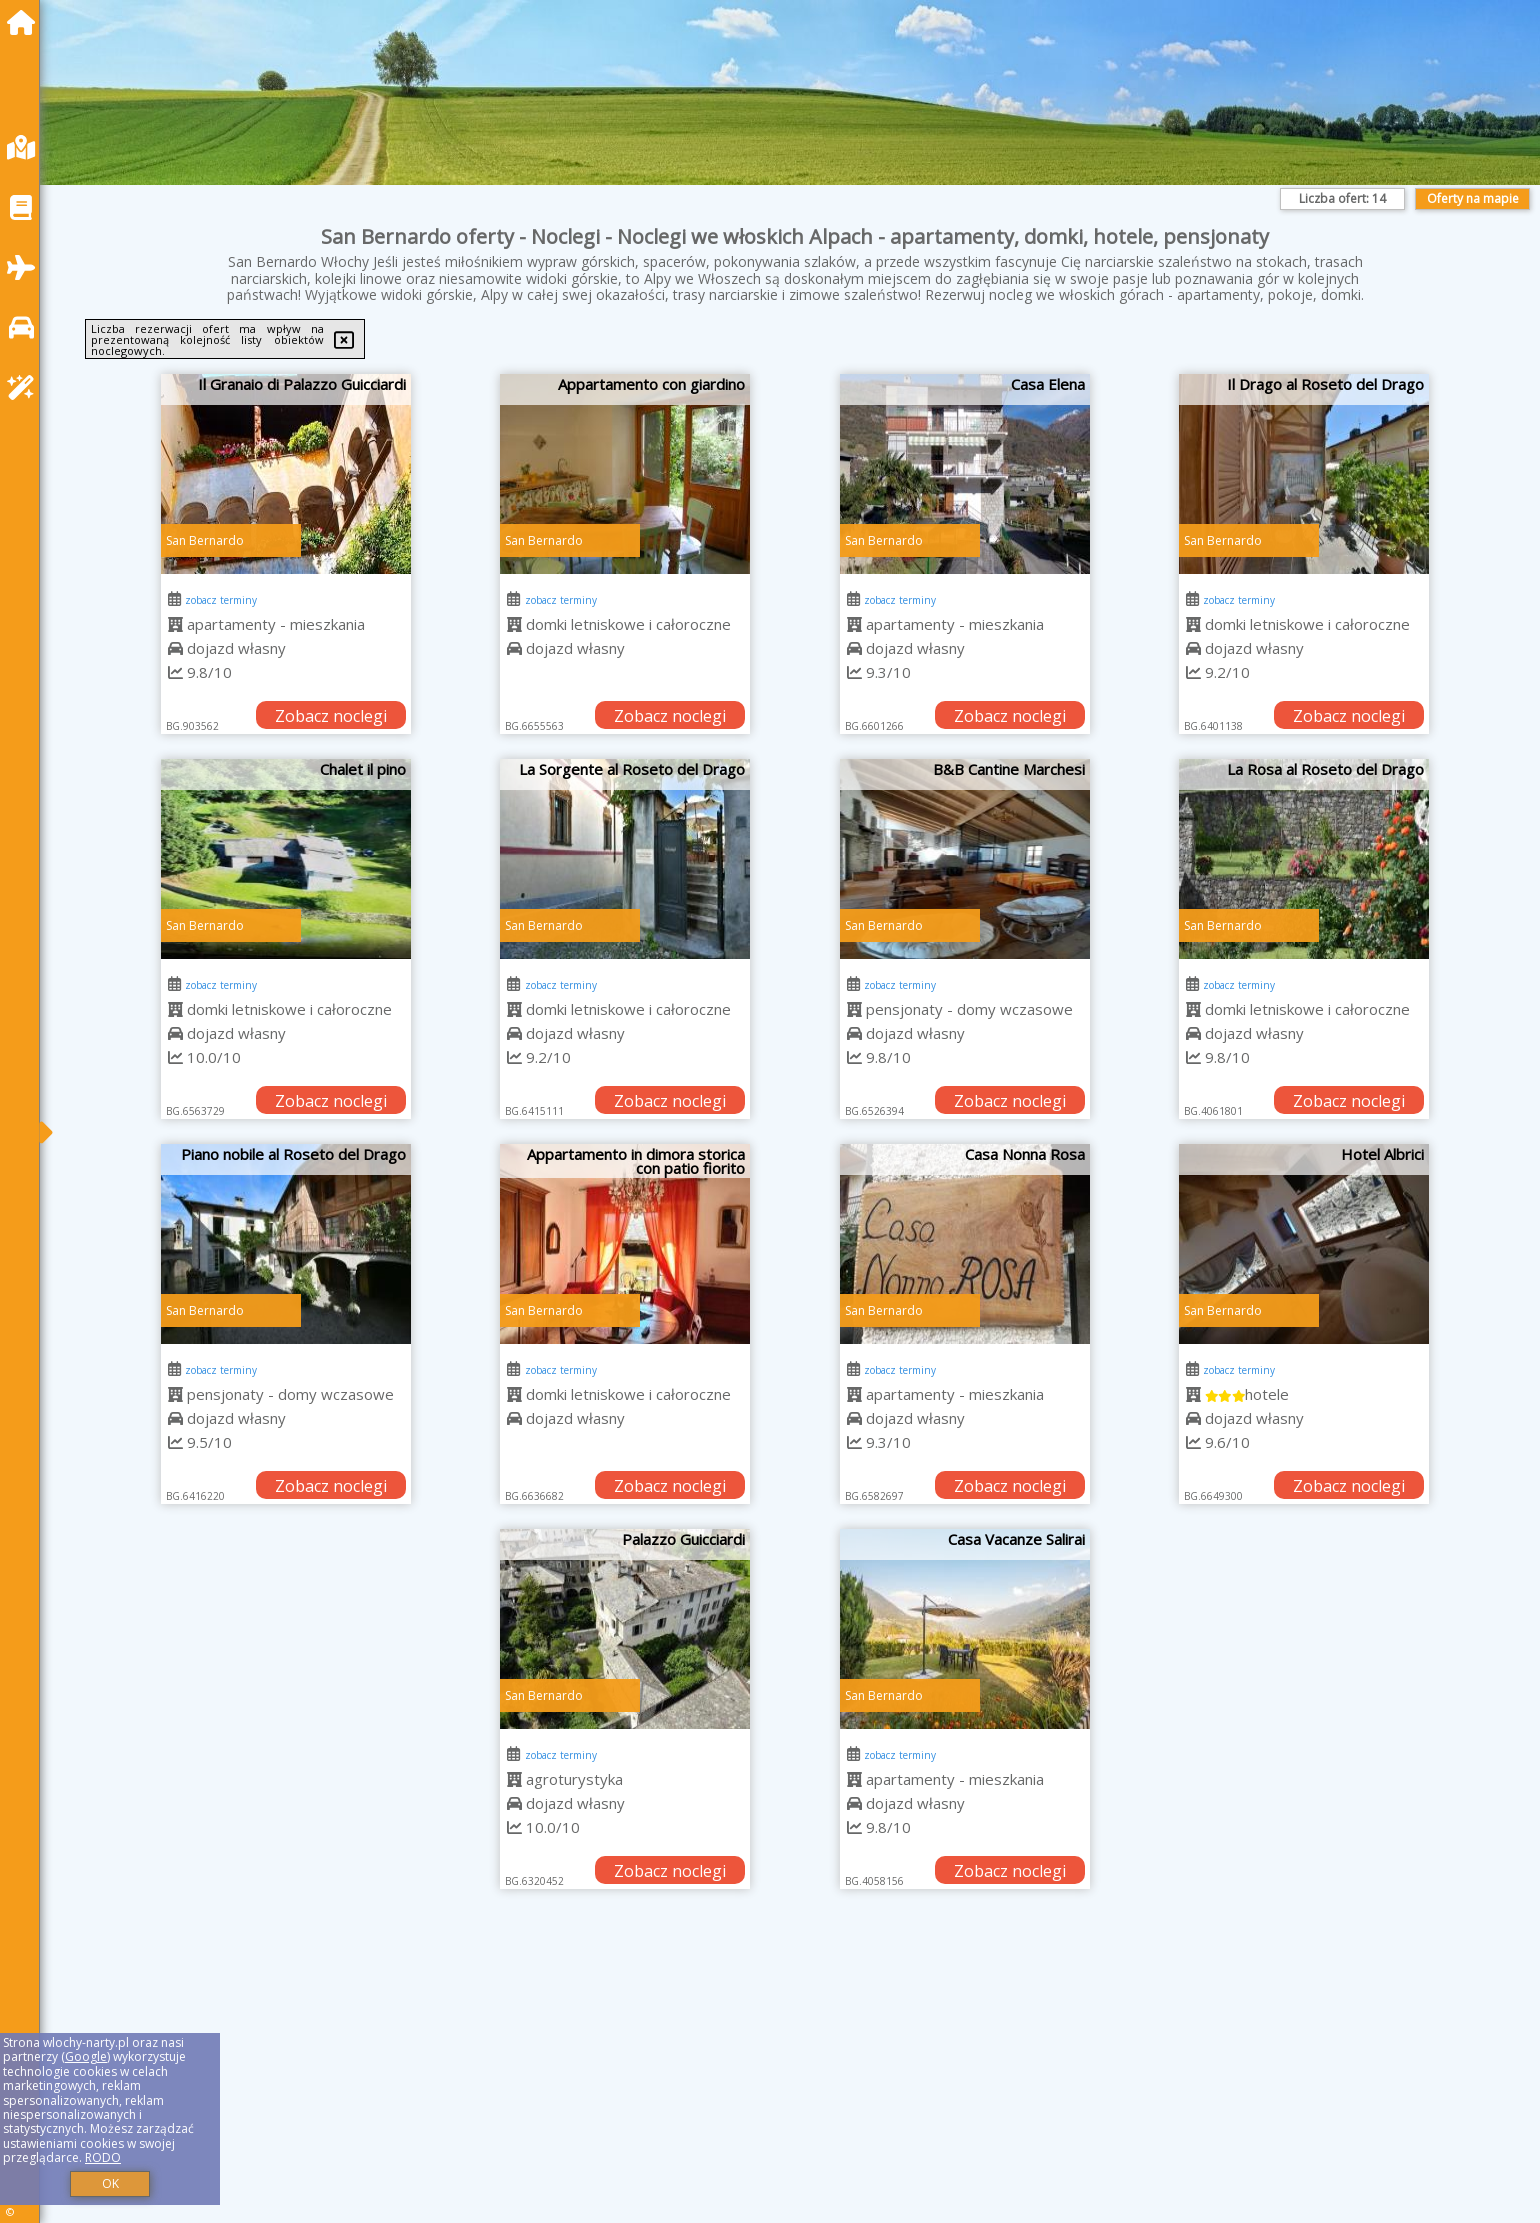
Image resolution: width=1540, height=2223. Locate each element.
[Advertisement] (660, 2081)
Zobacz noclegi (331, 716)
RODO (103, 2157)
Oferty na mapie (1473, 198)
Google (86, 2056)
